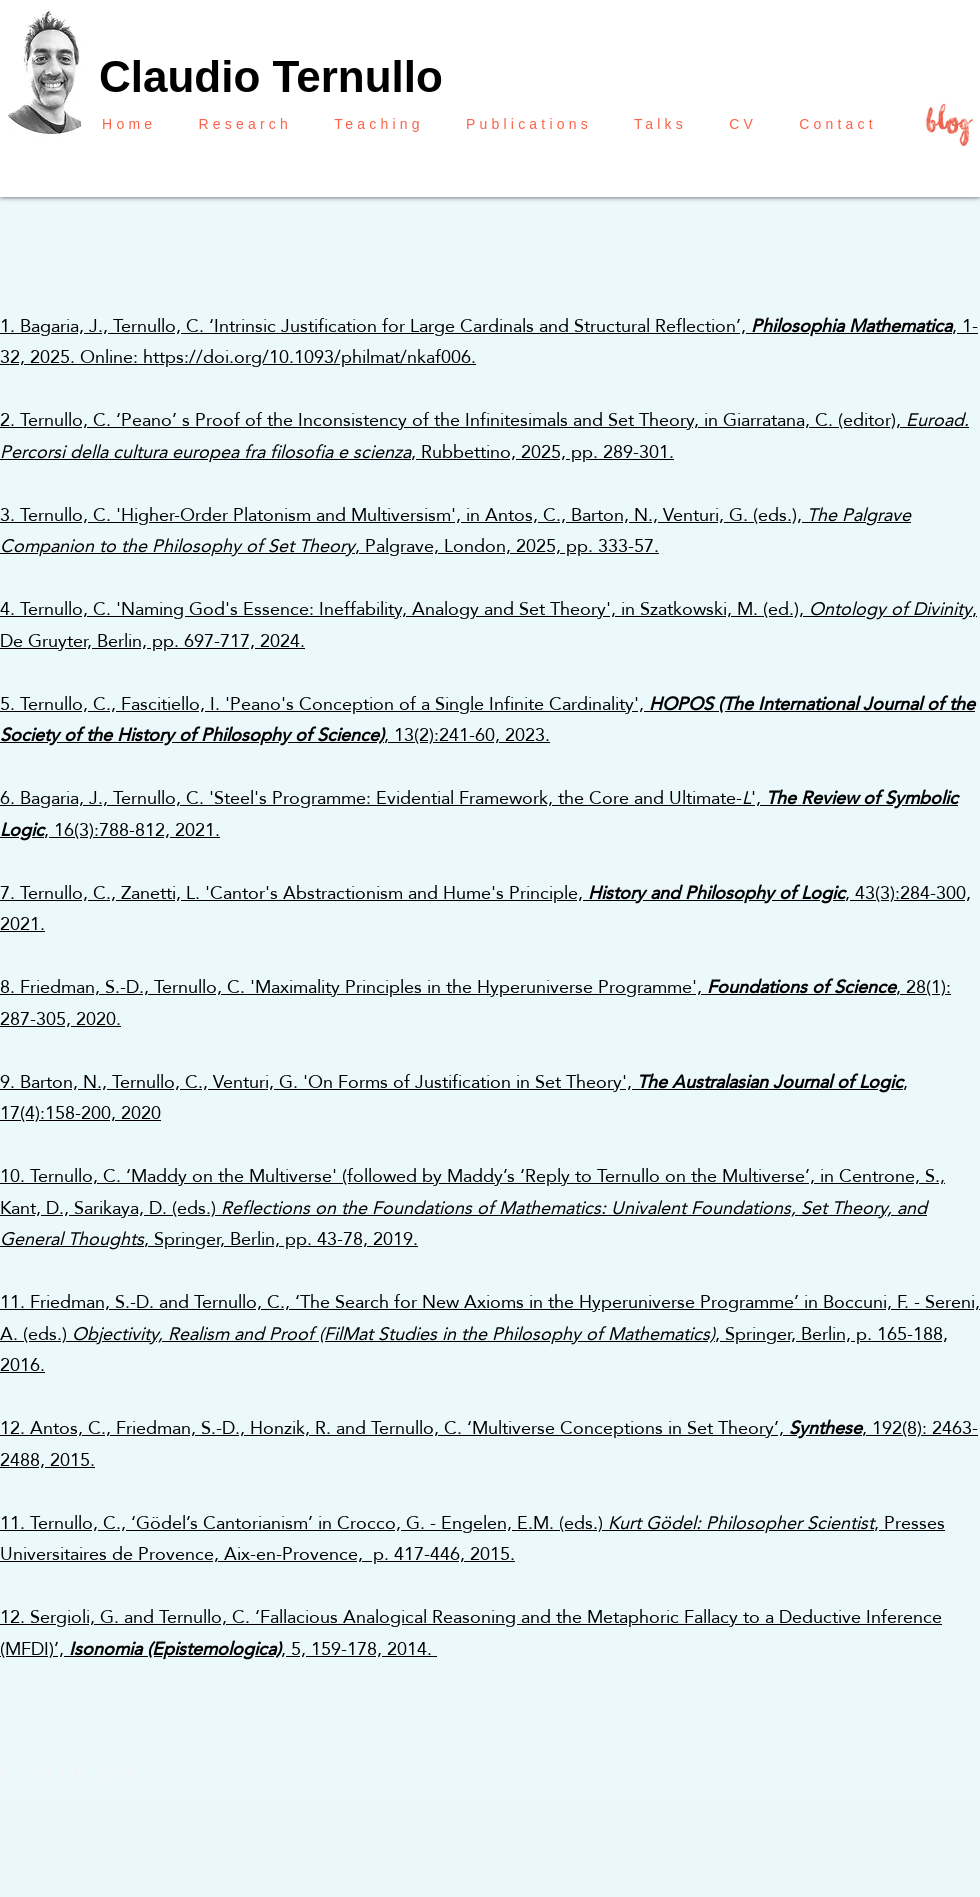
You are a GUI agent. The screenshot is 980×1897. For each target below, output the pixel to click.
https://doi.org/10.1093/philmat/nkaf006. (309, 356)
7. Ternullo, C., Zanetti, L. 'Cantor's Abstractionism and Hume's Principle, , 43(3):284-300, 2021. (485, 908)
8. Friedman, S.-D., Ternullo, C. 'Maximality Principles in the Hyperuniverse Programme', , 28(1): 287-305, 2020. (475, 1002)
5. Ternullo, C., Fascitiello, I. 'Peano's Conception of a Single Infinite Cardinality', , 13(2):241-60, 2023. (487, 719)
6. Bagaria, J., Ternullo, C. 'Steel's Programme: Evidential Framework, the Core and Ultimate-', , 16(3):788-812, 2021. (479, 813)
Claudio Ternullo (271, 76)
